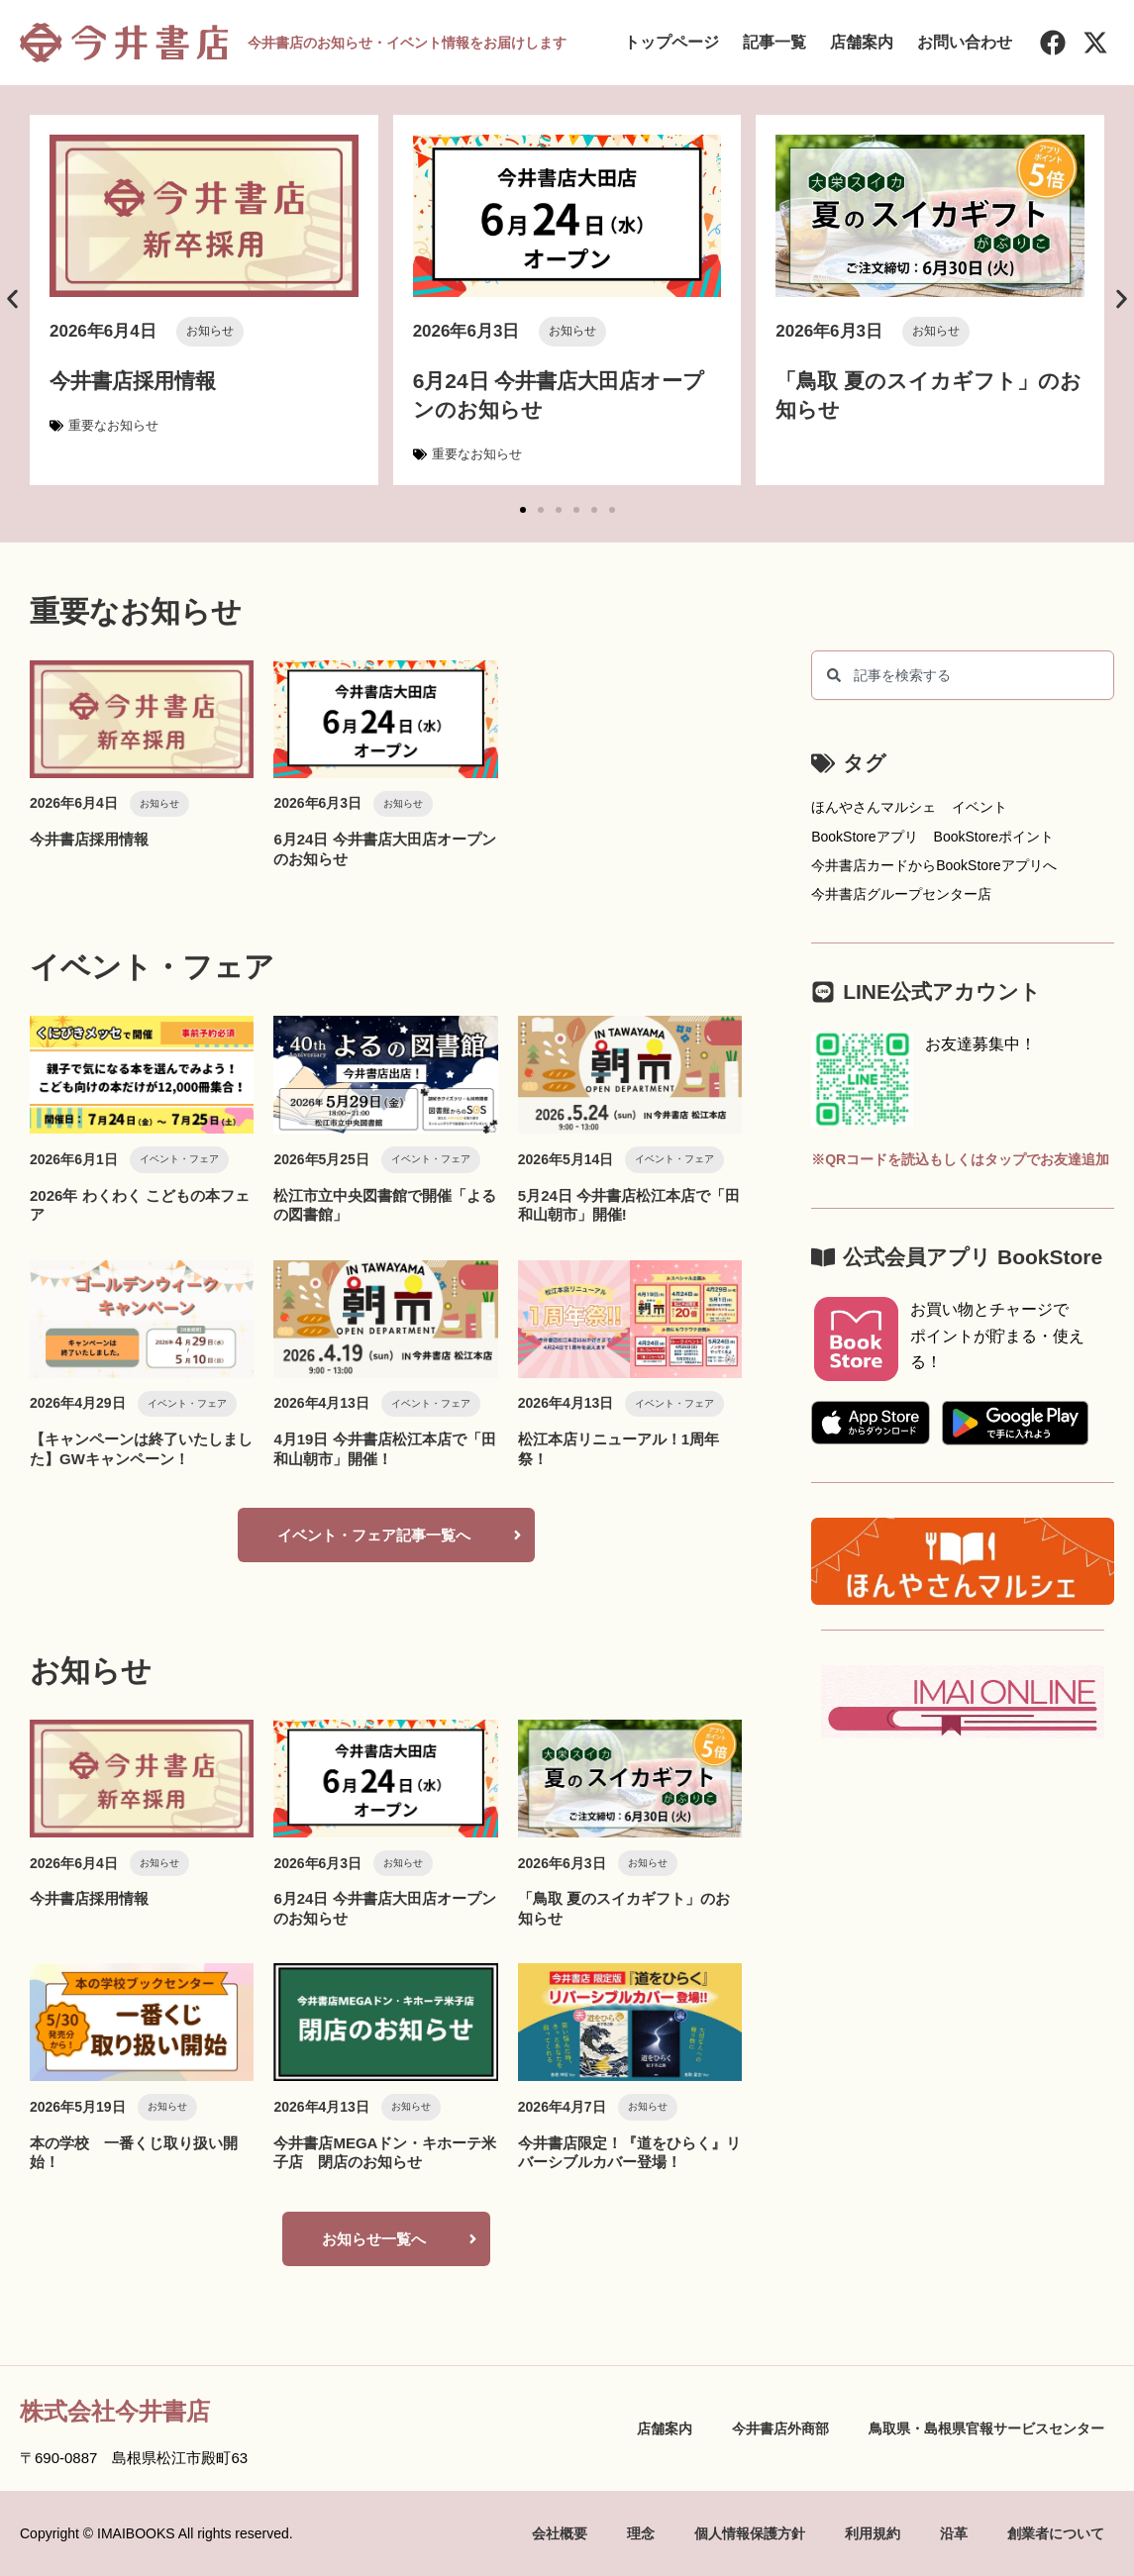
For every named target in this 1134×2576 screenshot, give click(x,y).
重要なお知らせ (113, 425)
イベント (979, 807)
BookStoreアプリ (864, 836)
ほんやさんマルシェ (873, 807)
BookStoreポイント (994, 836)
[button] (12, 298)
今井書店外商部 (780, 2428)
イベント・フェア (179, 1158)
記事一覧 (774, 42)
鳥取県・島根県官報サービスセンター (986, 2428)
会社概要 (559, 2533)
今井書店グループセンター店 (901, 894)
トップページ (671, 42)
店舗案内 (861, 42)
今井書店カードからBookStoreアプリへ (933, 865)
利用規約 (872, 2533)
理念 (641, 2533)
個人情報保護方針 (749, 2533)
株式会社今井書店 (115, 2411)
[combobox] (962, 675)
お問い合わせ (964, 42)
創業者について (1055, 2533)
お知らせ (210, 331)
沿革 (954, 2533)
